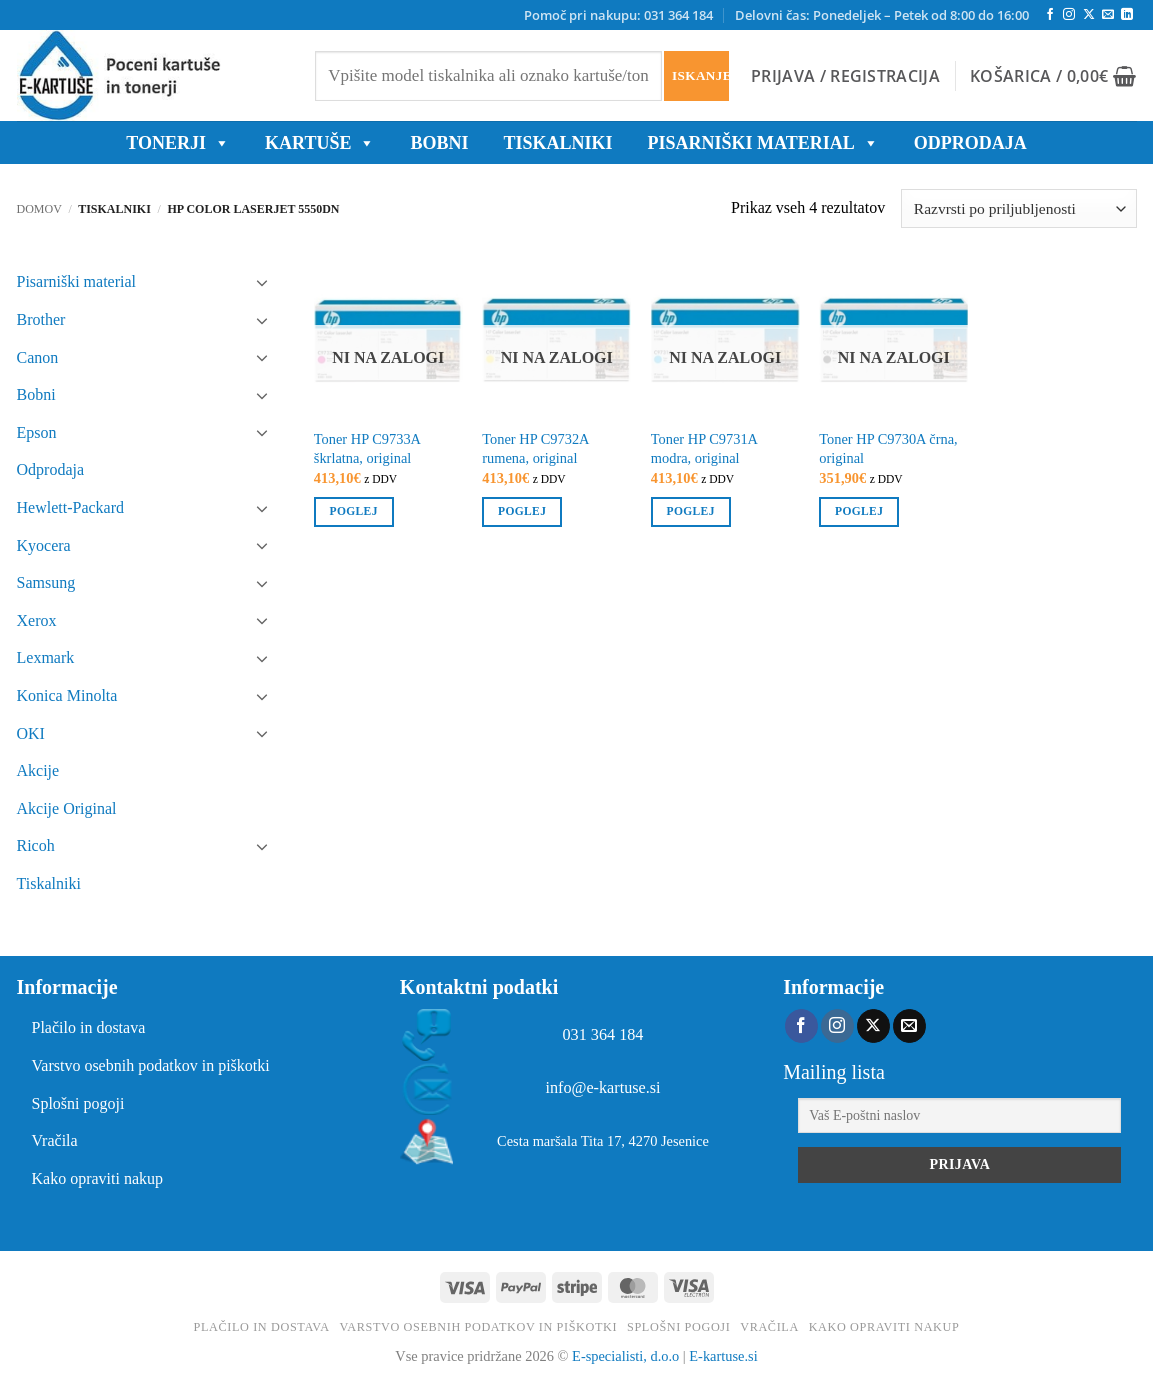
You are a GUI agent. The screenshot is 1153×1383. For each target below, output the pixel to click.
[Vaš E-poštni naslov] (959, 1115)
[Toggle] (262, 282)
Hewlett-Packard (71, 507)
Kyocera (44, 545)
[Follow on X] (1089, 15)
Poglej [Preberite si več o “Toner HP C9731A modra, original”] (691, 511)
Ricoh (36, 845)
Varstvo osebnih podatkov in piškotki (151, 1065)
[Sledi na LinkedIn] (1127, 15)
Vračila (55, 1140)
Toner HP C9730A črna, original (888, 448)
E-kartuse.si (723, 1356)
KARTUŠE (320, 143)
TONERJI (178, 143)
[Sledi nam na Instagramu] (1069, 15)
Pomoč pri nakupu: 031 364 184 (618, 15)
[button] (845, 76)
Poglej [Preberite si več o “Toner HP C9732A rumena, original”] (522, 511)
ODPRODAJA (970, 143)
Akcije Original (67, 808)
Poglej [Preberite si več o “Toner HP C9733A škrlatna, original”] (354, 511)
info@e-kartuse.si (602, 1088)
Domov (39, 209)
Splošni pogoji (78, 1103)
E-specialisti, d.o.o (625, 1356)
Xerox (37, 620)
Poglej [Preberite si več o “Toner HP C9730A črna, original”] (859, 511)
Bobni (36, 394)
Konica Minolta (67, 695)
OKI (31, 733)
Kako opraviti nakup (98, 1178)
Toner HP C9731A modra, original (704, 448)
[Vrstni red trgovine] (1018, 208)
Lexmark (46, 657)
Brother (41, 319)
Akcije (38, 770)
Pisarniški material (762, 143)
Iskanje (700, 75)
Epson (37, 432)
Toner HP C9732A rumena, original (535, 448)
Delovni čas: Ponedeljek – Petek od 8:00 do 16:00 (882, 15)
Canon (38, 357)
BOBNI (439, 143)
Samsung (46, 582)
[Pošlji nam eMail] (1108, 15)
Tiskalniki (557, 143)
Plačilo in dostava (89, 1027)
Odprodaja (51, 469)
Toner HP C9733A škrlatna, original (367, 448)
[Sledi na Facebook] (1050, 15)
